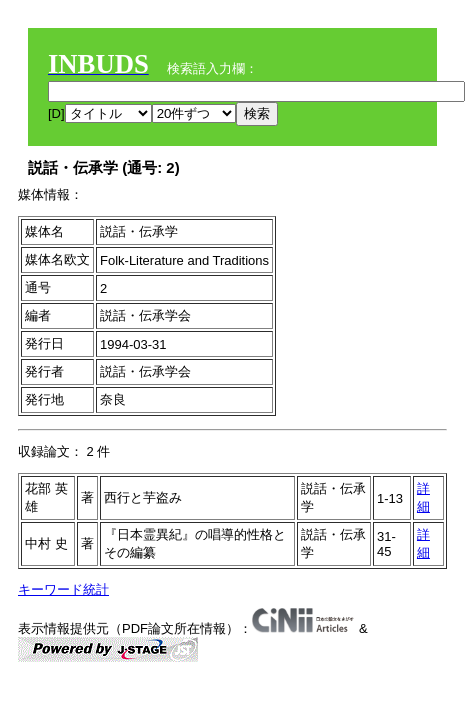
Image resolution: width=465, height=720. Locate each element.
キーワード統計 (63, 589)
